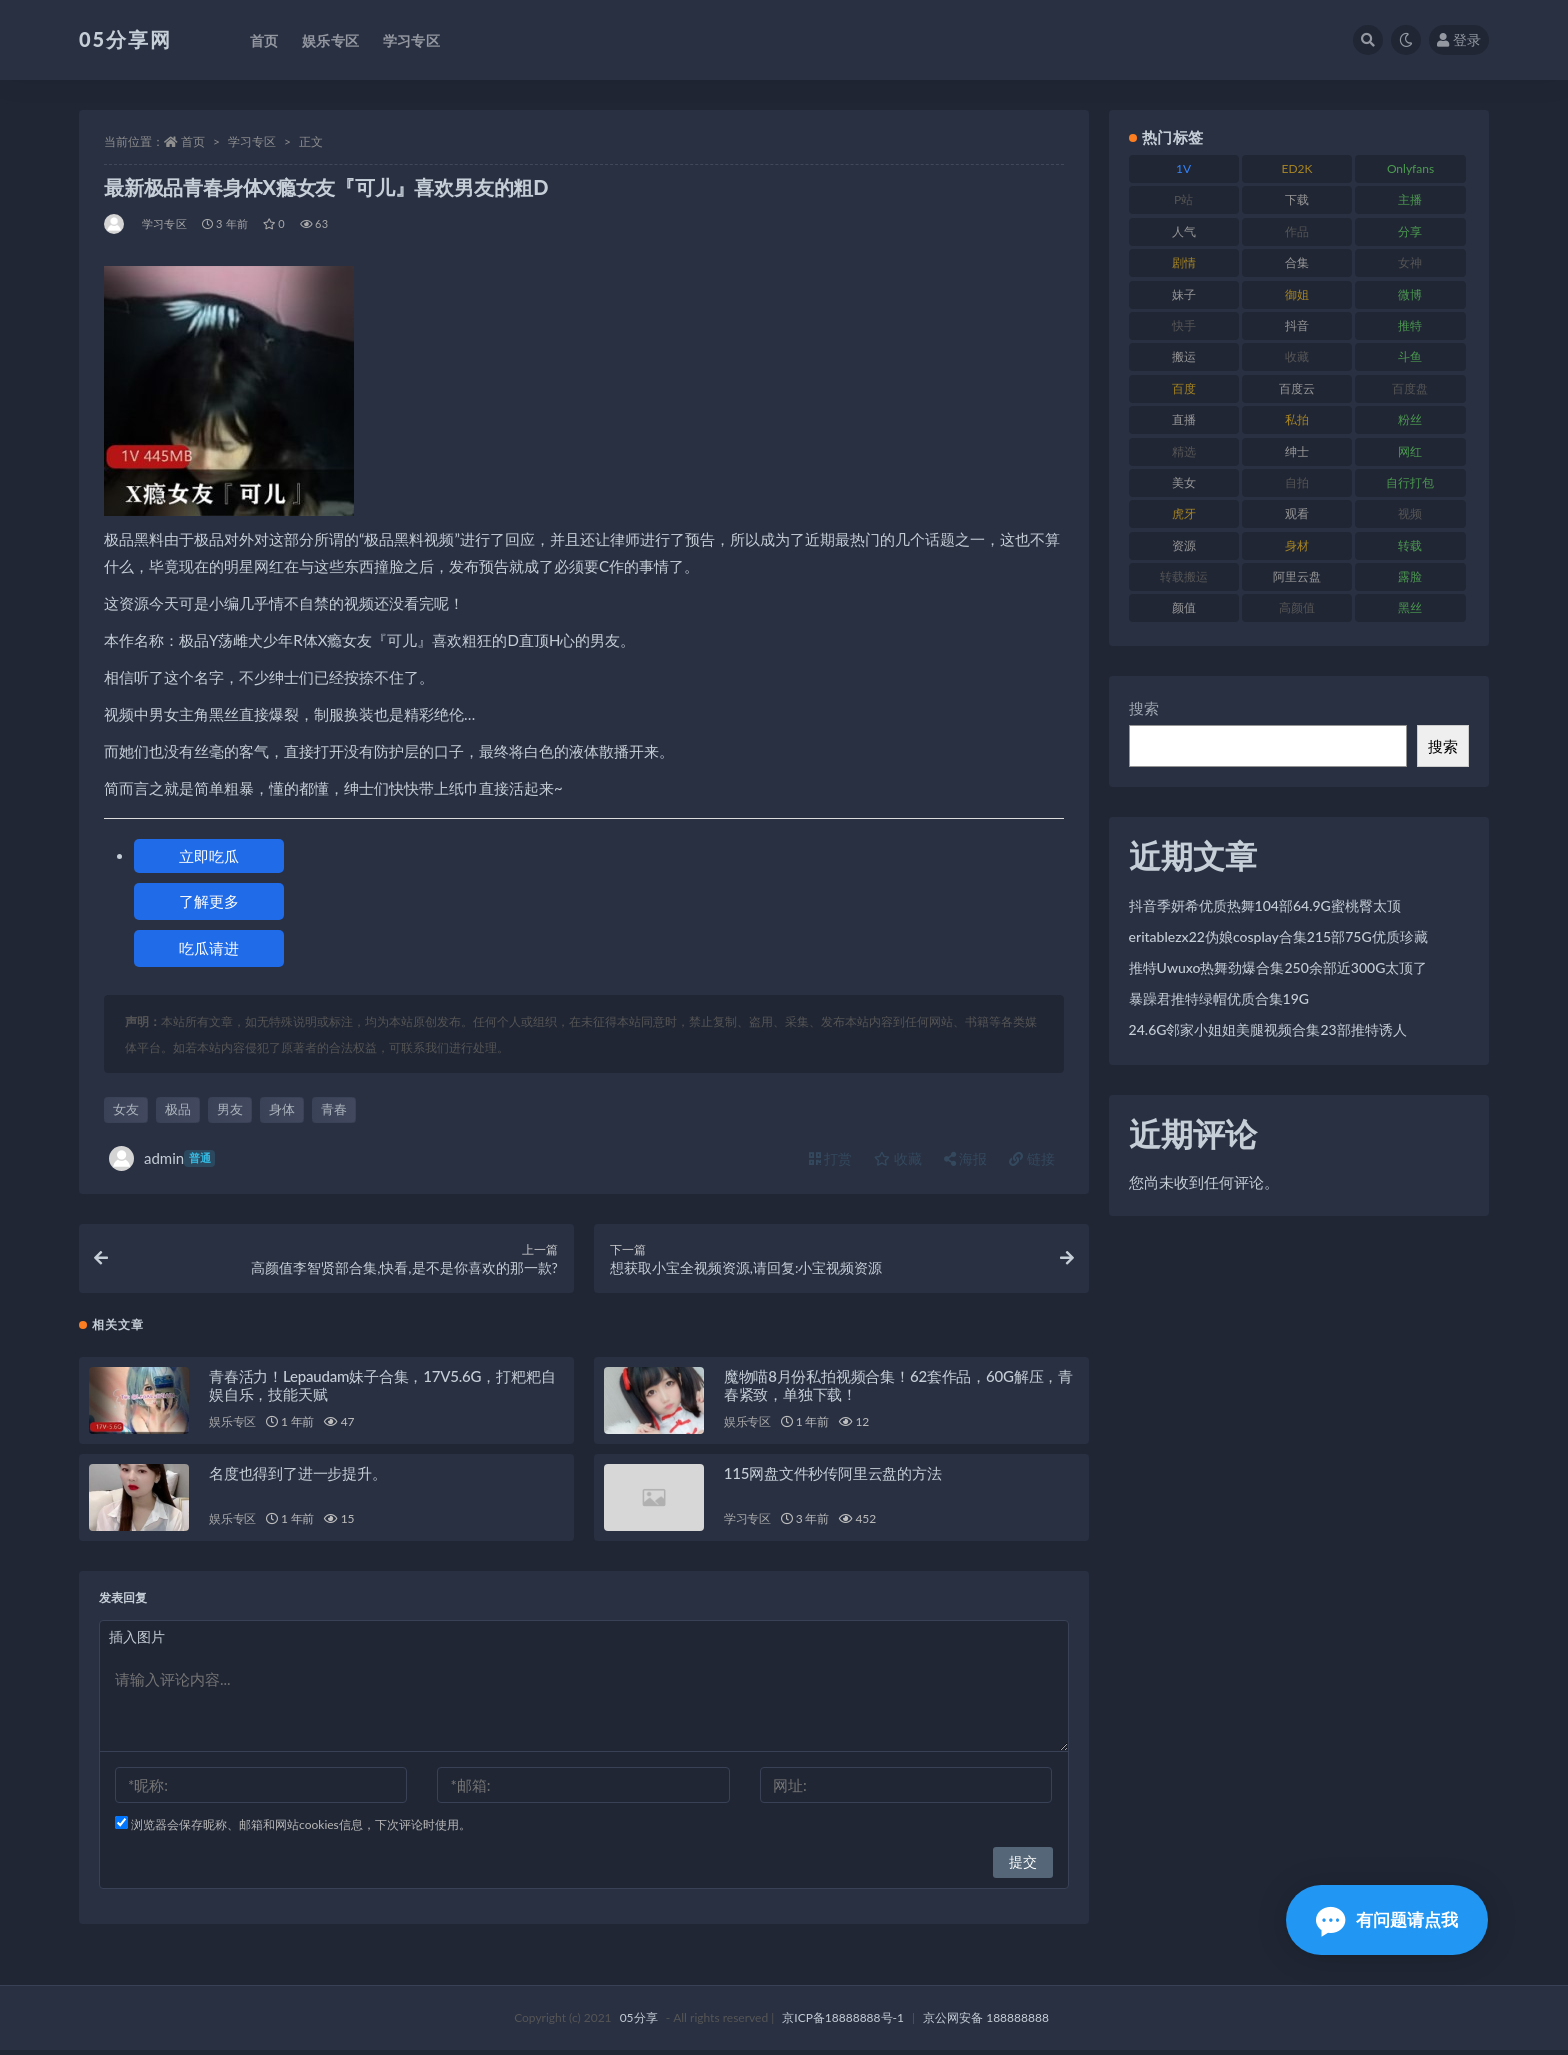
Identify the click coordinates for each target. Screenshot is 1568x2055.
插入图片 (137, 1641)
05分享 (639, 2022)
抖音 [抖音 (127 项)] (1297, 325)
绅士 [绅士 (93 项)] (1297, 451)
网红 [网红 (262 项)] (1410, 451)
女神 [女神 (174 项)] (1410, 262)
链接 (1032, 1158)
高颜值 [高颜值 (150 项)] (1297, 607)
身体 (282, 1109)
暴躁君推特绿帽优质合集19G (1219, 998)
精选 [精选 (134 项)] (1184, 451)
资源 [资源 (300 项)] (1184, 545)
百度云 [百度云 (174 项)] (1297, 388)
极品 (178, 1109)
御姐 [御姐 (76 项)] (1297, 294)
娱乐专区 (232, 1426)
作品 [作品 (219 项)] (1297, 231)
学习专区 (252, 141)
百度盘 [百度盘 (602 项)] (1410, 388)
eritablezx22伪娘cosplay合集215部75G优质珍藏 (1278, 936)
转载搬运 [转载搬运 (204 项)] (1184, 576)
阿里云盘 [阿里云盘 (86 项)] (1297, 576)
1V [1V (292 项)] (1183, 168)
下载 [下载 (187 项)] (1297, 199)
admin (162, 1158)
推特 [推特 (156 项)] (1410, 325)
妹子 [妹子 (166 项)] (1184, 294)
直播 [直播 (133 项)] (1184, 419)
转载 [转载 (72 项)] (1410, 545)
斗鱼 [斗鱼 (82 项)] (1410, 356)
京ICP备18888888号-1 (843, 2022)
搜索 (1144, 708)
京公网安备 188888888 (986, 2022)
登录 (1459, 39)
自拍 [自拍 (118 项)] (1297, 482)
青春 (334, 1109)
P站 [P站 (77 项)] (1183, 199)
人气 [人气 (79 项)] (1184, 231)
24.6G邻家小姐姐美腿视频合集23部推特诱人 (1268, 1029)
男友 (230, 1109)
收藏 (898, 1158)
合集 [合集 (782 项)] (1297, 262)
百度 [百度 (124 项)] (1184, 388)
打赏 (831, 1158)
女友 (126, 1109)
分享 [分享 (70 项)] (1410, 231)
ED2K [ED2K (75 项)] (1297, 168)
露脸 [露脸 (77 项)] (1410, 576)
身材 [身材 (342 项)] (1297, 545)
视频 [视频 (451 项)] (1410, 513)
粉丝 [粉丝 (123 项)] (1410, 419)
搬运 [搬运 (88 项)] (1184, 356)
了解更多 (209, 901)
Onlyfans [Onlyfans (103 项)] (1410, 168)
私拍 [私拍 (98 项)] (1297, 419)
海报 (966, 1158)
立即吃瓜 (209, 856)
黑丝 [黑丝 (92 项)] (1410, 607)
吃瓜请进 (209, 948)
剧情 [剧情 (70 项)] (1184, 262)
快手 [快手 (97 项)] (1184, 325)
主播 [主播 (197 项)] (1410, 199)
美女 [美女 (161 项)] (1184, 482)
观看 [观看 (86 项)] (1297, 513)
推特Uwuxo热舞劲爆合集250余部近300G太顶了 (1278, 967)
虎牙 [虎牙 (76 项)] (1184, 513)
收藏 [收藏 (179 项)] (1297, 356)
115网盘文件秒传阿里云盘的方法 (833, 1478)
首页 (193, 141)
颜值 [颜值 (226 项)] (1184, 607)
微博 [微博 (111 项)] (1410, 294)
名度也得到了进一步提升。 (298, 1478)
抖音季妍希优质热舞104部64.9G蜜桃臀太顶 (1265, 905)
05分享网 (125, 39)
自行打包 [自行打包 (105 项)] (1410, 482)
